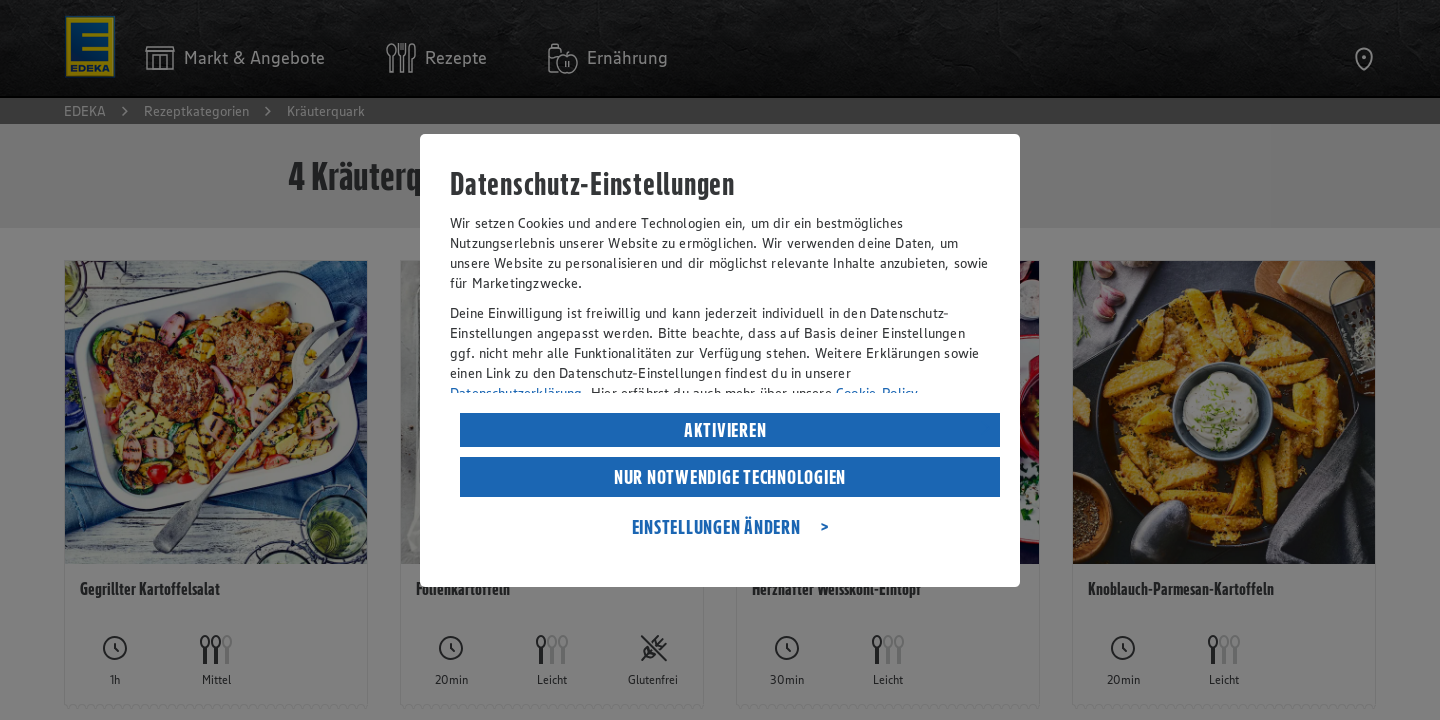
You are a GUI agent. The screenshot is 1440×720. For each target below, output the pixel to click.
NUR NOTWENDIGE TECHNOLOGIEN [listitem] (730, 477)
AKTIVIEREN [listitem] (725, 430)
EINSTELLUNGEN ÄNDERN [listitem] (716, 527)
